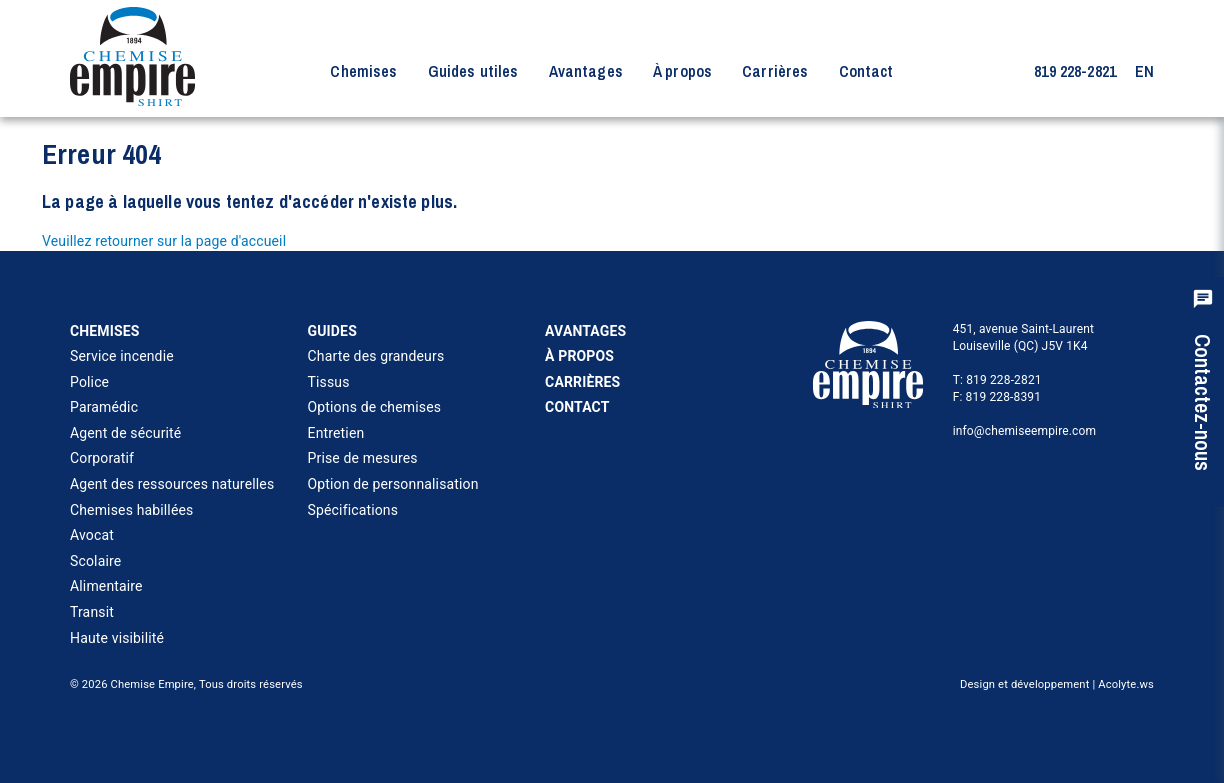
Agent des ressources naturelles (172, 484)
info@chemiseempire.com (1025, 431)
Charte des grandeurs (376, 356)
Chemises (363, 71)
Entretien (336, 433)
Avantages (586, 71)
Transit (92, 612)
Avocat (92, 535)
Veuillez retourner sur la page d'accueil (164, 241)
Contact (866, 71)
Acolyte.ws (1126, 684)
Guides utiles (473, 71)
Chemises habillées (131, 510)
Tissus (329, 382)
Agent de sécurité (125, 433)
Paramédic (104, 407)
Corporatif (102, 458)
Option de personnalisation (393, 484)
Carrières (775, 71)
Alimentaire (106, 586)
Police (89, 382)
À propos (682, 71)
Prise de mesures (363, 458)
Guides (332, 331)
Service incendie (122, 356)
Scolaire (95, 561)
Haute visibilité (117, 638)
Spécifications (353, 510)
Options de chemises (375, 407)
